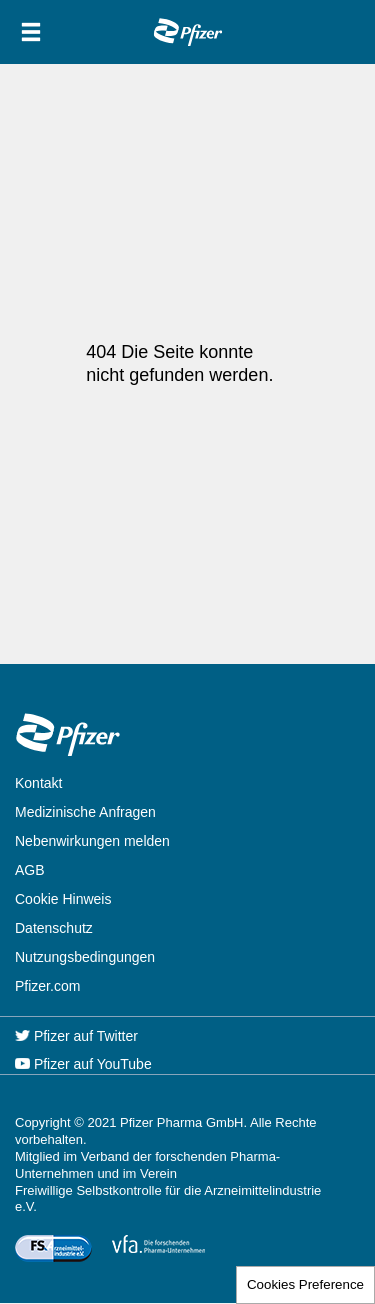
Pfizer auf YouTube (83, 1064)
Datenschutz (54, 928)
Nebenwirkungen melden (92, 841)
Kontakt (38, 783)
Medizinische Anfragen (85, 812)
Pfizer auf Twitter (76, 1036)
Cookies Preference (305, 1284)
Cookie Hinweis (63, 899)
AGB (30, 870)
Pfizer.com (47, 986)
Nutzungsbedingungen (85, 957)
